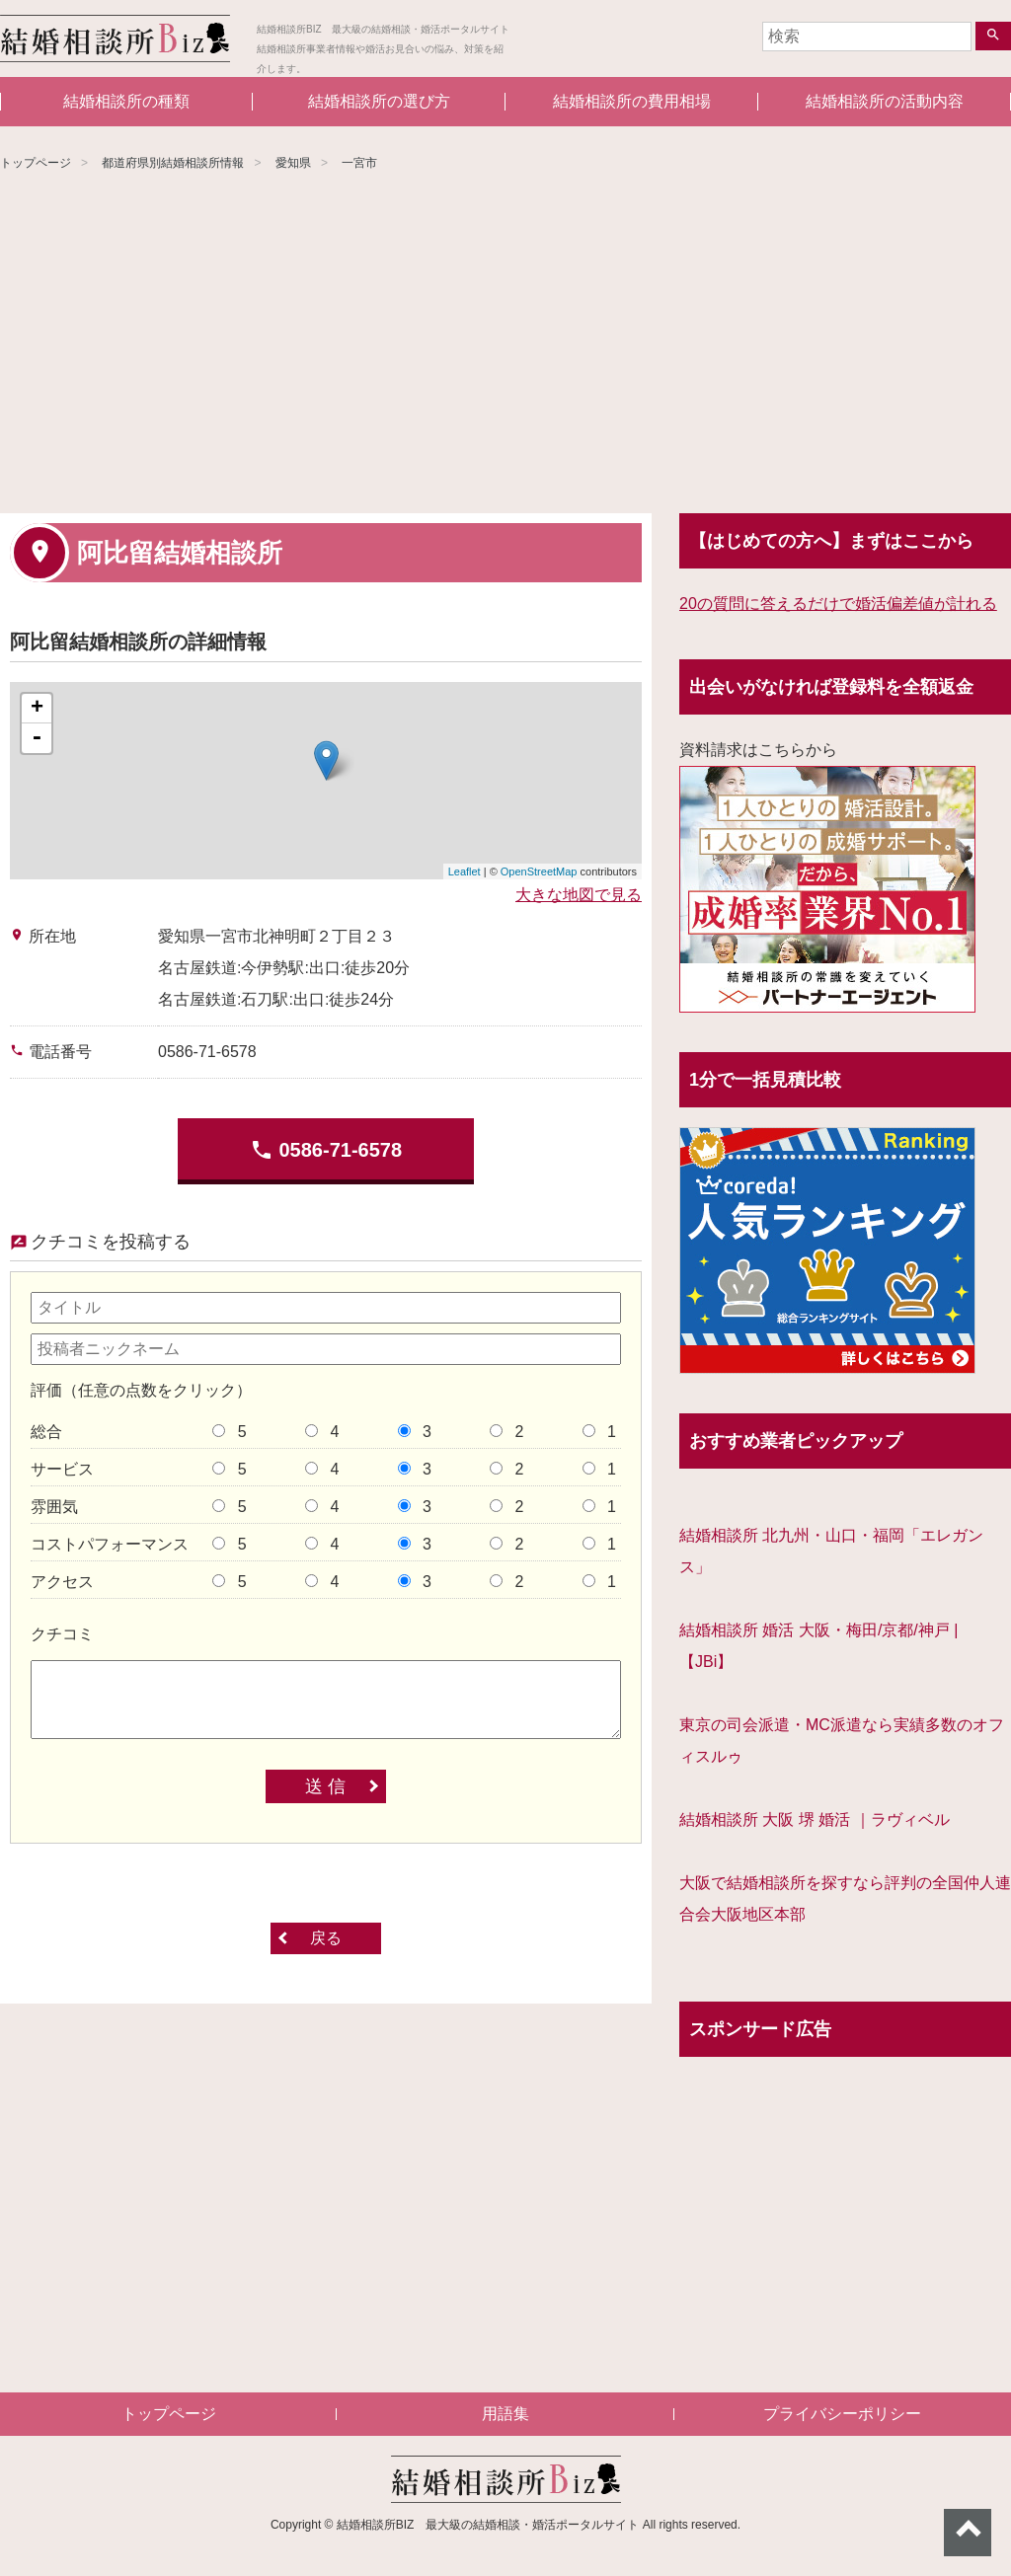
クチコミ (62, 1634)
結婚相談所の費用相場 (632, 101)
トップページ (35, 163)
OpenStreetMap (539, 871)
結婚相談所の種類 (126, 101)
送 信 (325, 1786)
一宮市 (359, 163)
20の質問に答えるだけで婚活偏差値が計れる (838, 603)
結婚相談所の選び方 (379, 101)
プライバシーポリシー (842, 2413)
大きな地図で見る (578, 894)
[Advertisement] (505, 345)
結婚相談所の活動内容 (885, 101)
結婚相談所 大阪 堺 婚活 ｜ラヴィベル (814, 1819)
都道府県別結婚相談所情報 (173, 163)
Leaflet (464, 871)
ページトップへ (967, 2532)
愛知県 (293, 163)
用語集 (505, 2413)
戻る (326, 1938)
